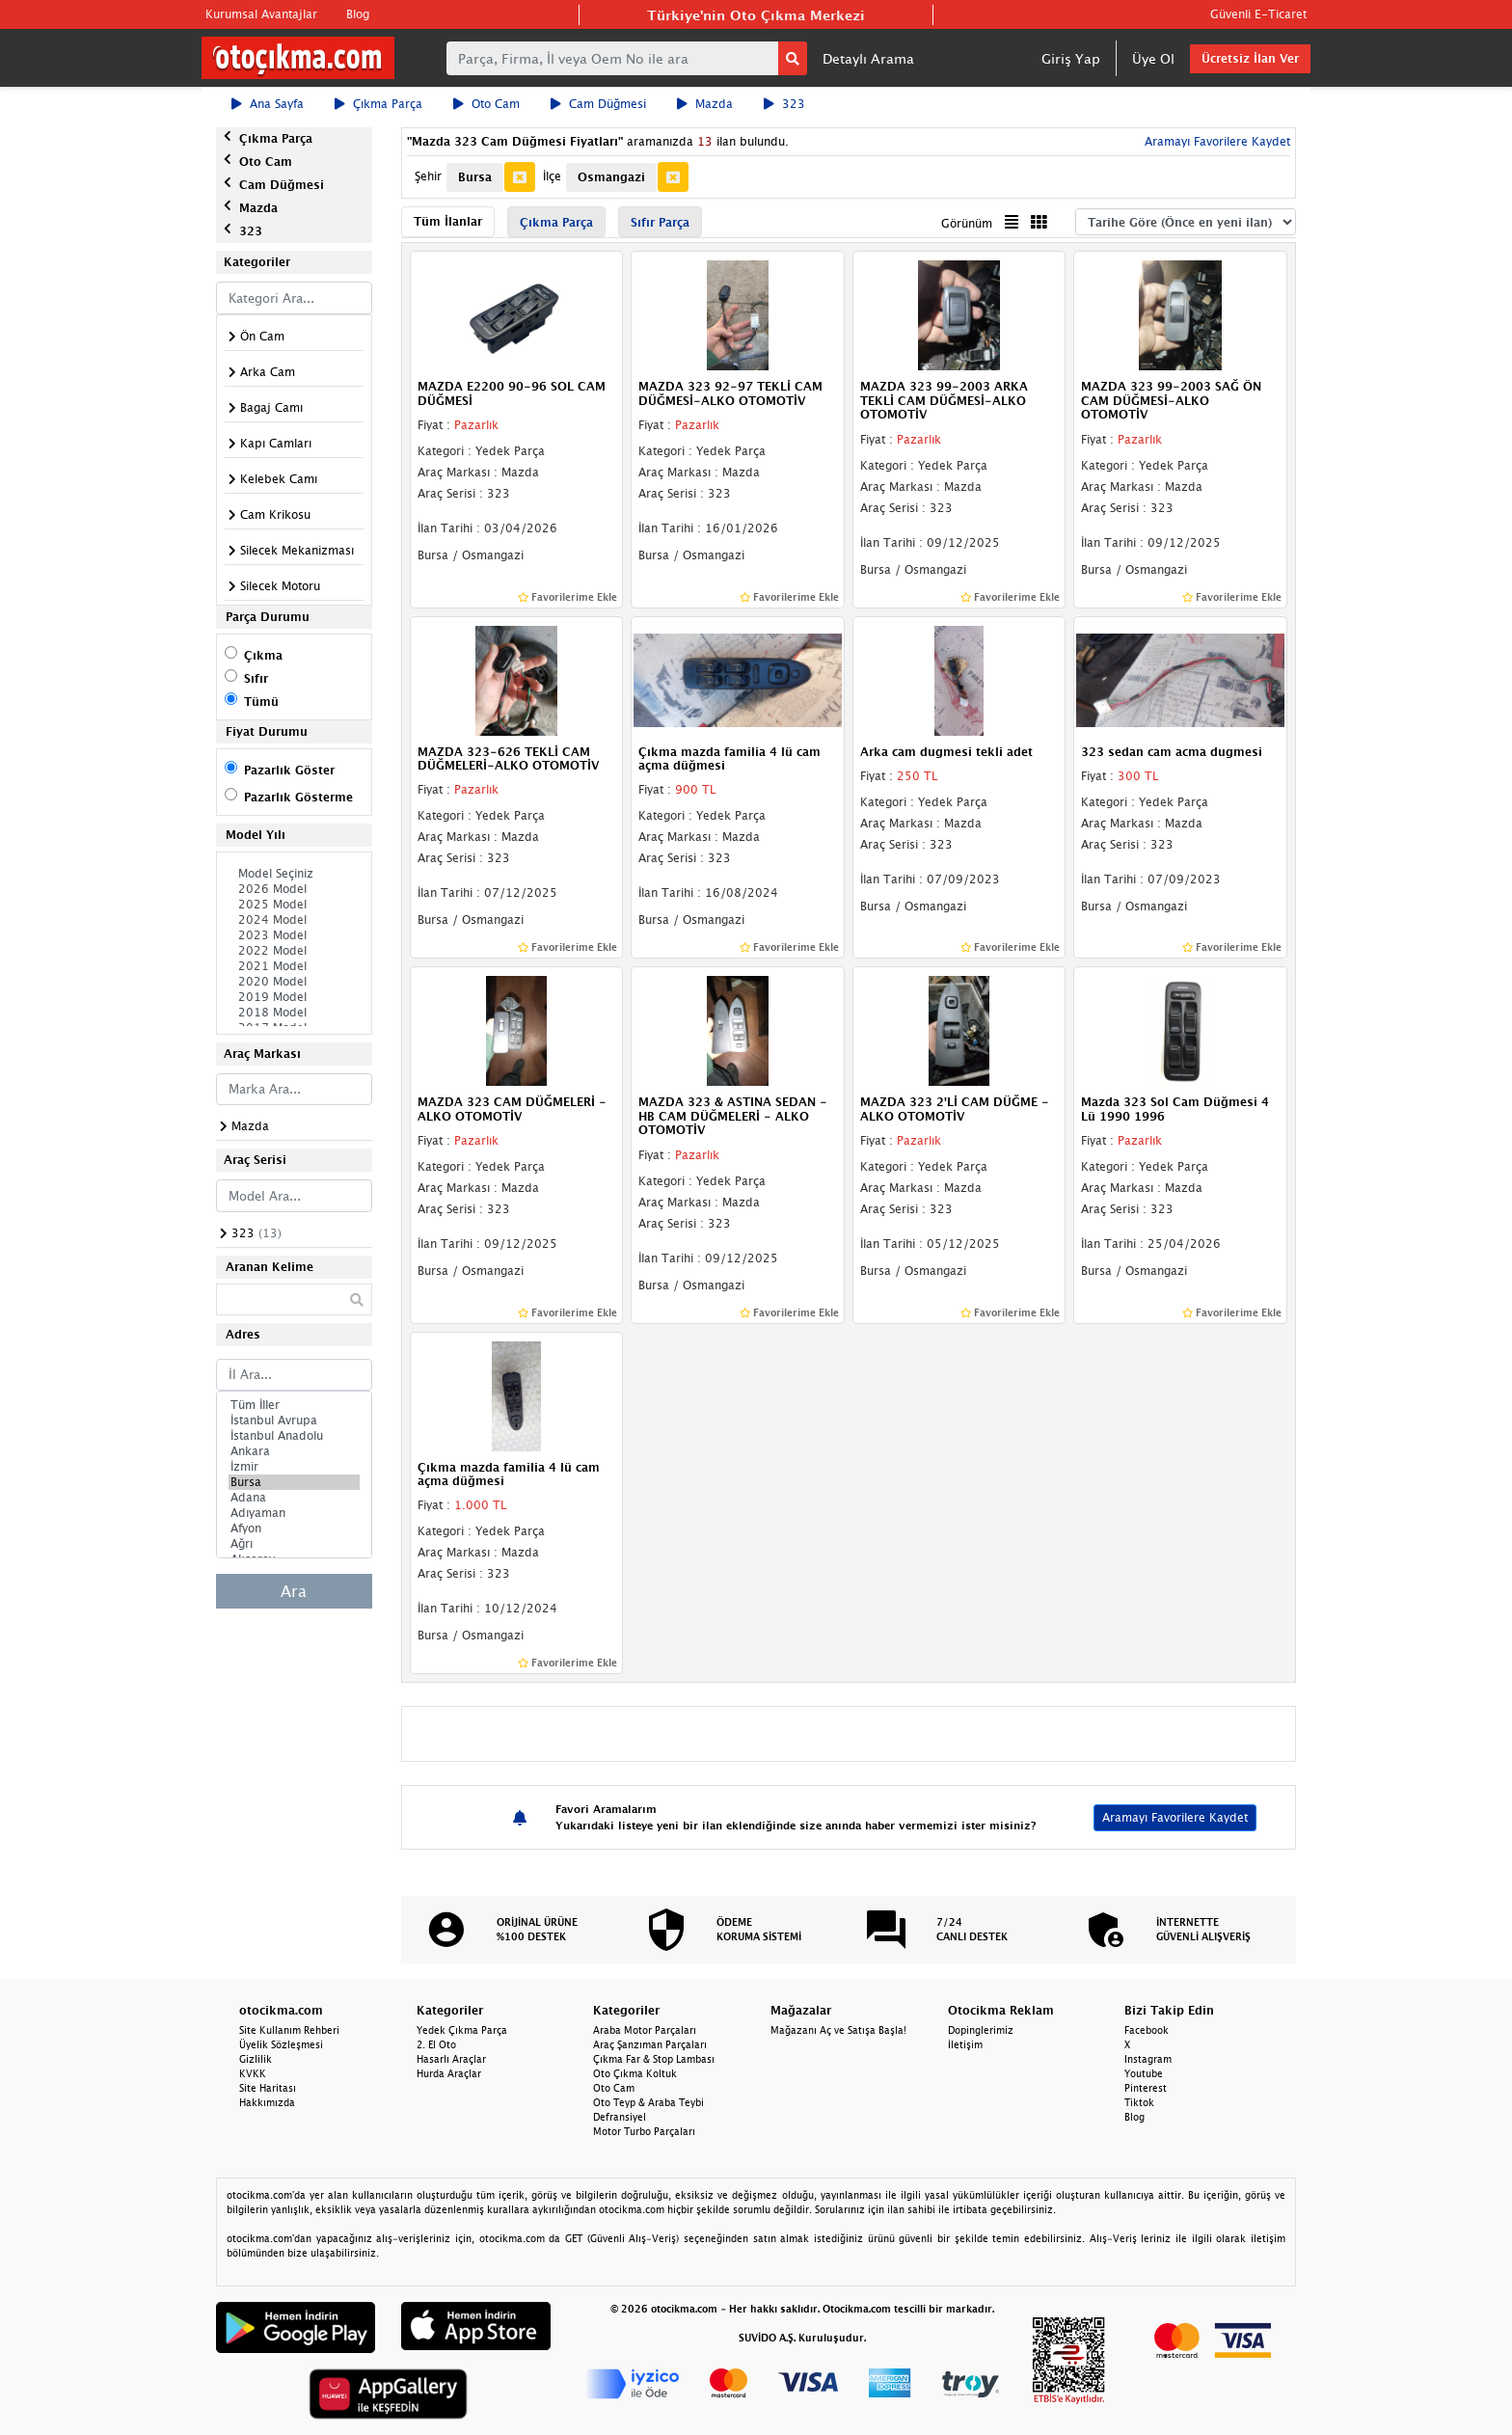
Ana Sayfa (267, 103)
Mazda (705, 103)
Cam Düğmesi (598, 103)
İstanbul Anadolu (294, 1436)
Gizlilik (255, 2059)
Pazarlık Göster (289, 770)
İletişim (965, 2044)
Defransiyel (619, 2117)
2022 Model (294, 951)
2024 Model (294, 920)
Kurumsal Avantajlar (261, 14)
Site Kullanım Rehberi (289, 2030)
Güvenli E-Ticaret (1258, 14)
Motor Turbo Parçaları (644, 2131)
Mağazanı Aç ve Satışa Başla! (838, 2030)
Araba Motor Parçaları (644, 2030)
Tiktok (1139, 2102)
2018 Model (294, 1012)
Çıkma (263, 655)
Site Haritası (267, 2088)
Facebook (1146, 2030)
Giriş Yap (1070, 58)
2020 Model (294, 981)
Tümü (261, 701)
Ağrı (294, 1544)
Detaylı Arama (868, 58)
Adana (294, 1497)
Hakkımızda (267, 2102)
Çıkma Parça (378, 103)
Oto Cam (486, 103)
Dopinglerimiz (980, 2030)
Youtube (1143, 2073)
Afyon (294, 1528)
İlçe (552, 176)
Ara (294, 1591)
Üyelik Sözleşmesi (281, 2044)
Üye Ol (1153, 58)
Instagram (1148, 2059)
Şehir (428, 176)
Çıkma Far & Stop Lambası (654, 2059)
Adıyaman (294, 1513)
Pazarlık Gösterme (298, 797)
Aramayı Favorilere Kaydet (1215, 141)
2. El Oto (436, 2044)
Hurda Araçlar (449, 2073)
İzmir (294, 1467)
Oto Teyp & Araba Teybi (648, 2102)
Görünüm (966, 223)
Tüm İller (294, 1405)
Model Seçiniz (294, 873)
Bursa (294, 1482)
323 (784, 103)
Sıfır (256, 678)
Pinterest (1145, 2088)
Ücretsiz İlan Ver (1250, 58)
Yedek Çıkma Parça (462, 2030)
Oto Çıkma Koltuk (635, 2073)
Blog (357, 14)
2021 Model (294, 966)
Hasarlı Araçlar (451, 2059)
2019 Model (294, 997)
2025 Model (294, 904)
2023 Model (294, 935)
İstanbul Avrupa (294, 1420)
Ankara (294, 1451)
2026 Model (294, 889)
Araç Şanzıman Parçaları (650, 2044)
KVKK (252, 2073)
